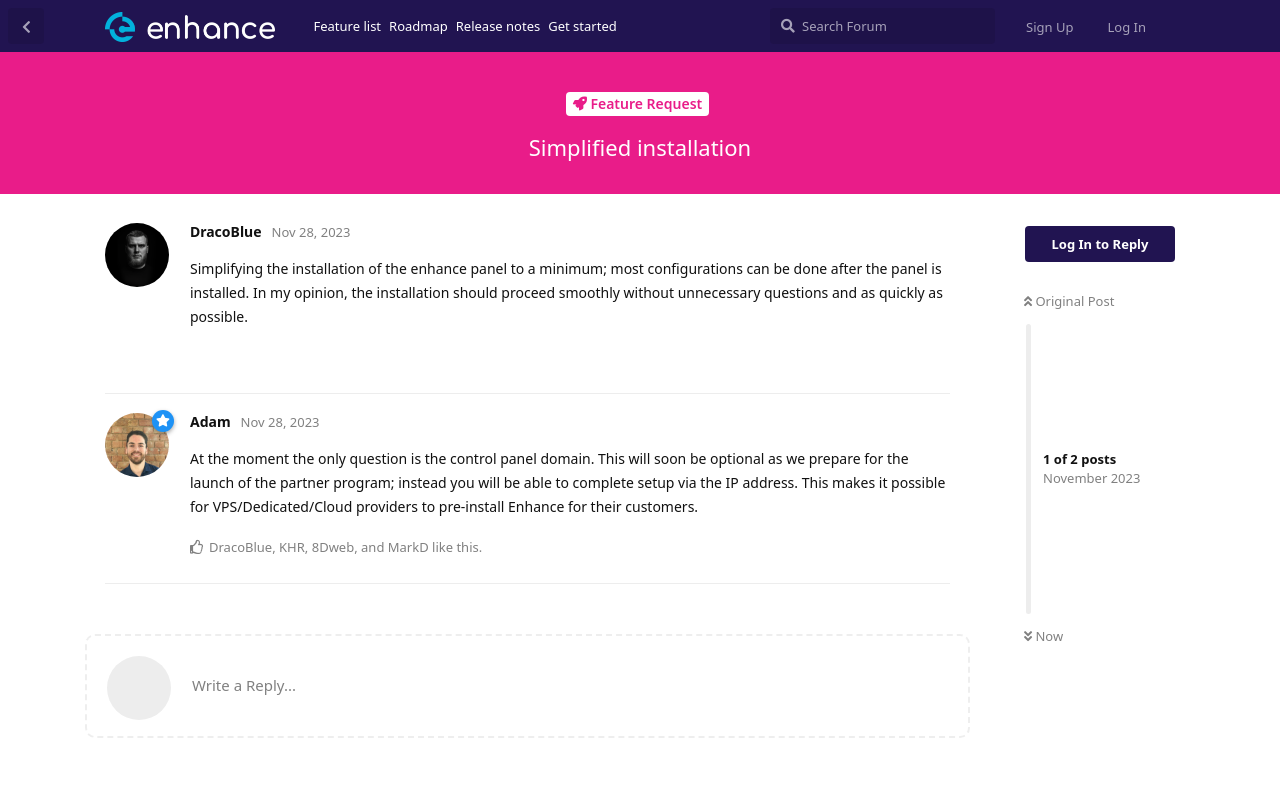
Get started (582, 26)
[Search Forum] (882, 26)
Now (1043, 636)
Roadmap (418, 26)
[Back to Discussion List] (26, 26)
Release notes (498, 26)
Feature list (348, 26)
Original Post (1069, 301)
